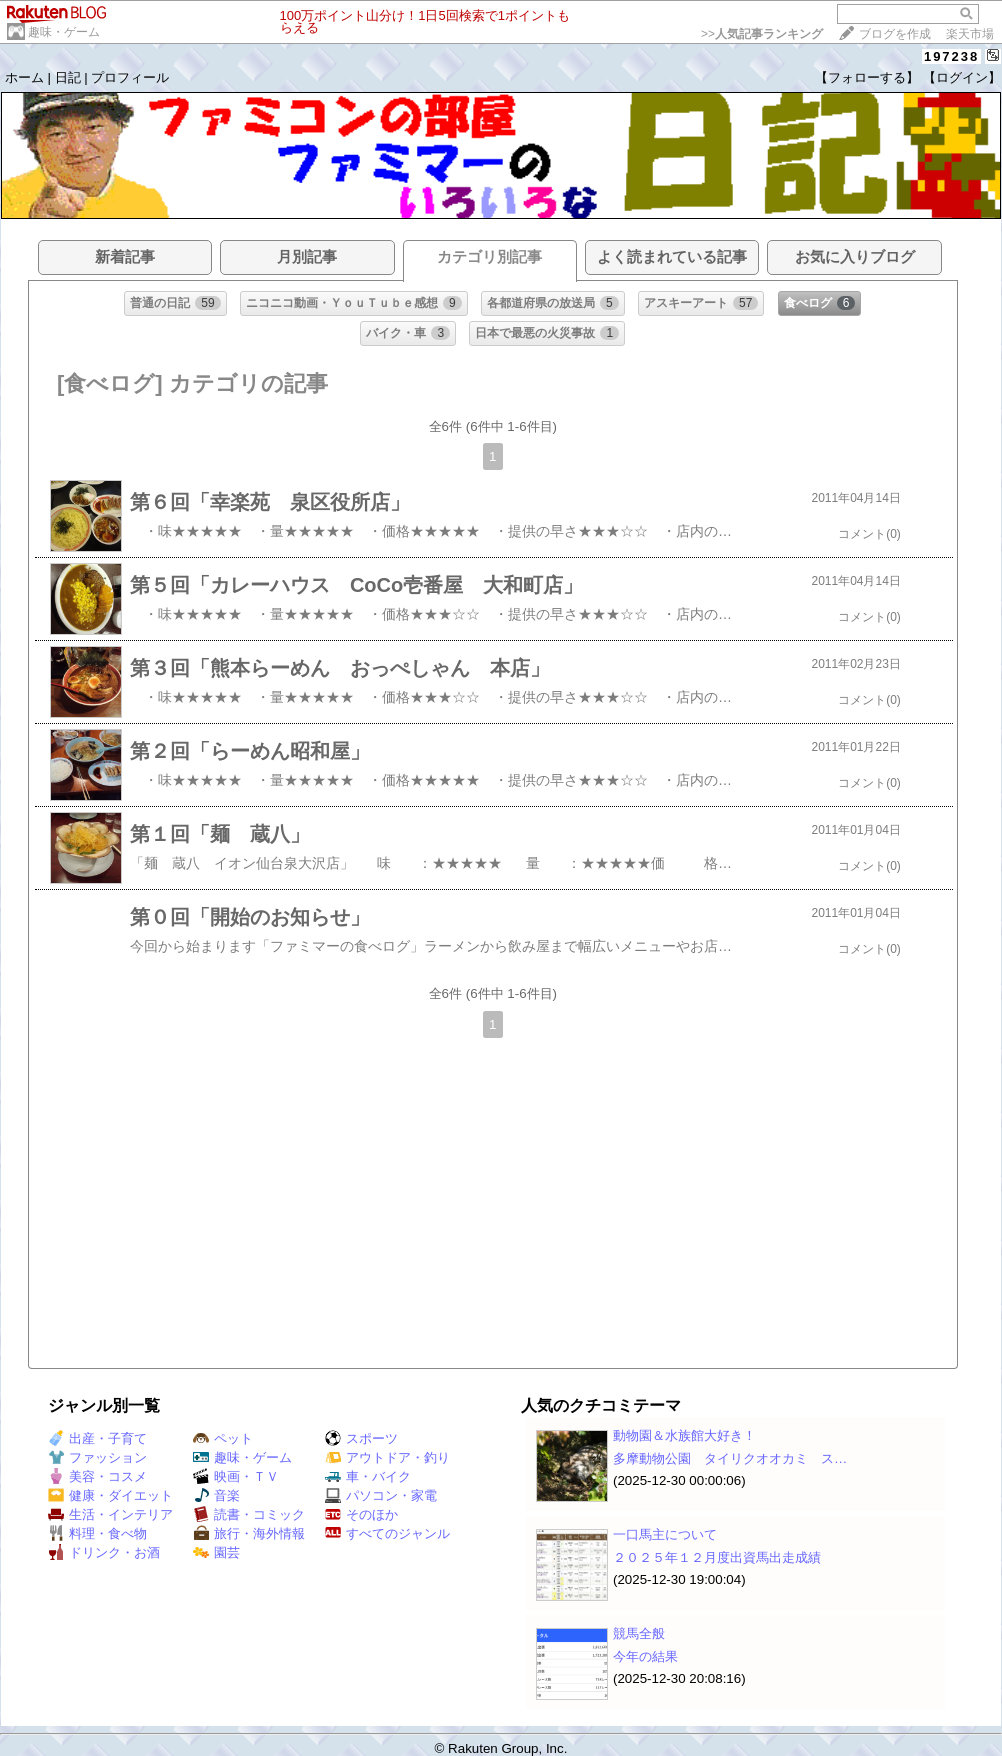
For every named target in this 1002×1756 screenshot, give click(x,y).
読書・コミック (249, 1514)
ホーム (24, 77)
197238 (951, 56)
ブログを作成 (895, 34)
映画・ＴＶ (236, 1476)
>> (762, 34)
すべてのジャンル (387, 1533)
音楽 (216, 1495)
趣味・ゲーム (64, 32)
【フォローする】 (867, 77)
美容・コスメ (97, 1476)
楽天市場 (970, 34)
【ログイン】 (962, 77)
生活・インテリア (110, 1514)
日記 (68, 77)
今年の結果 (645, 1656)
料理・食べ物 (97, 1533)
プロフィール (130, 77)
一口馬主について (665, 1534)
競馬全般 (639, 1633)
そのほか (361, 1514)
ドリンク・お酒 (104, 1552)
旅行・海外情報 (249, 1533)
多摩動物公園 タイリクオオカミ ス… (730, 1458)
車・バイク (368, 1476)
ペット (223, 1438)
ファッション (97, 1457)
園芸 (216, 1552)
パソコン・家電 (381, 1495)
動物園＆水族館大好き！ (684, 1435)
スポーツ (361, 1438)
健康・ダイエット (110, 1495)
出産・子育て (97, 1438)
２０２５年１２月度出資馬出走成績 (717, 1557)
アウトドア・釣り (387, 1457)
